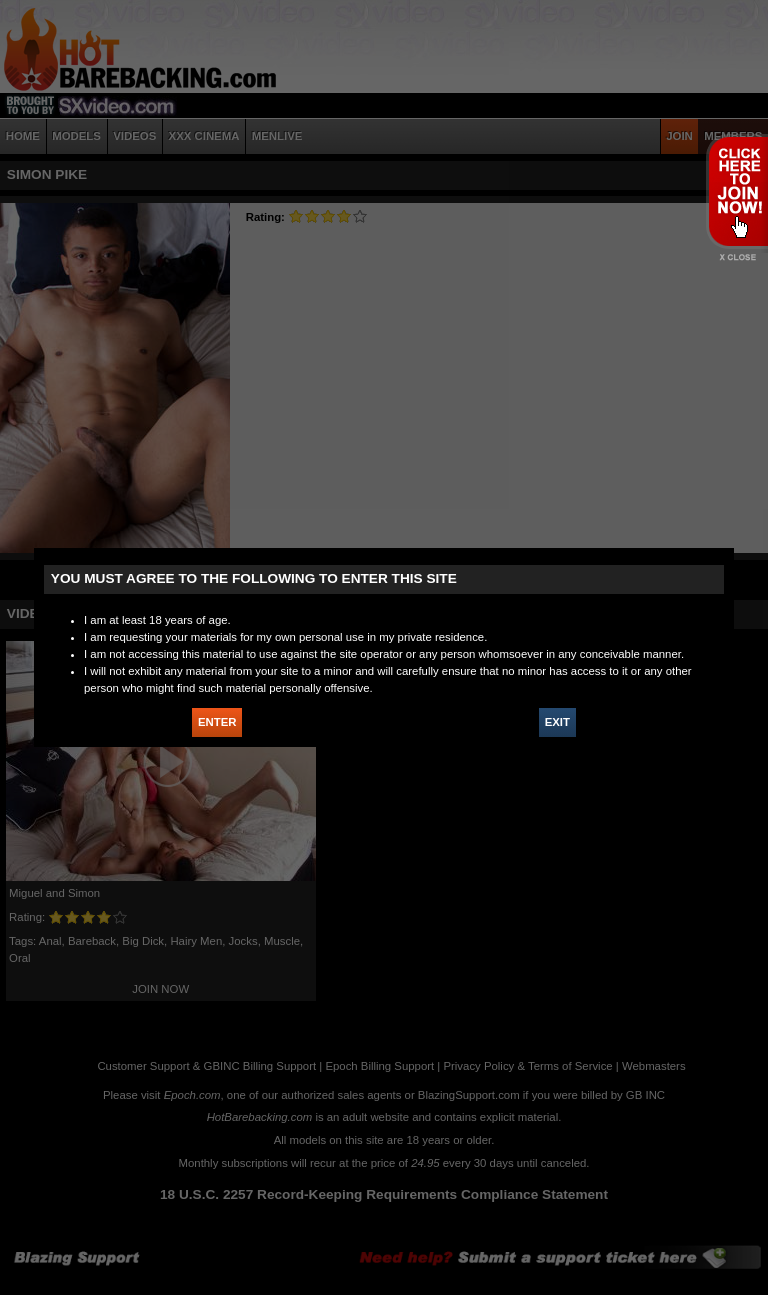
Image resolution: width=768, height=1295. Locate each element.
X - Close (736, 257)
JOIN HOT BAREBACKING (736, 191)
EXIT (557, 722)
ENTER (217, 722)
